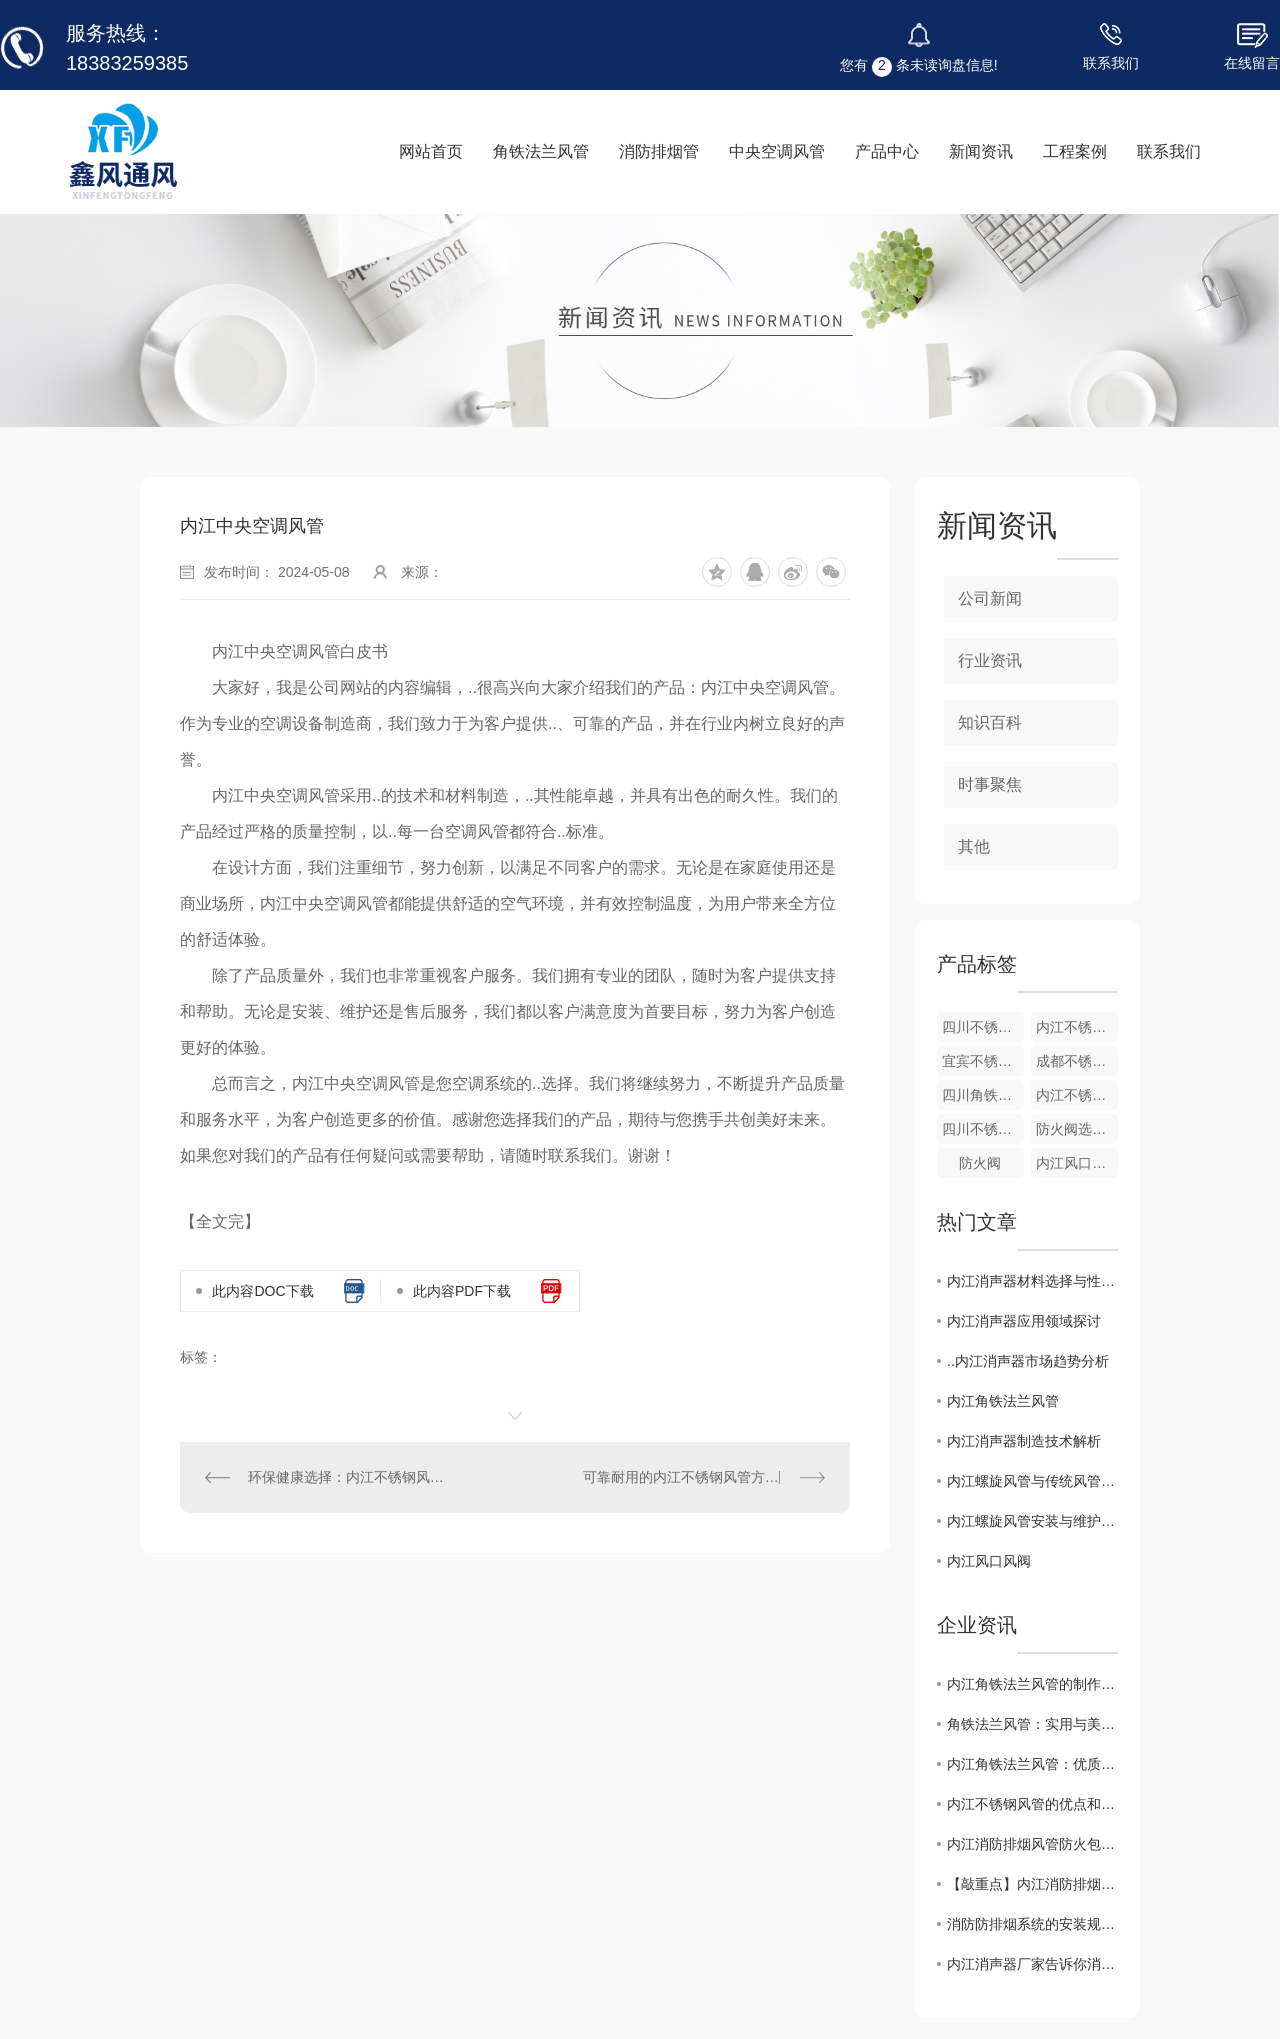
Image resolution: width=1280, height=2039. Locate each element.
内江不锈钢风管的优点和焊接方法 (1032, 1804)
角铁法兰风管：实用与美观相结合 (1032, 1724)
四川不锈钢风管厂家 (983, 1027)
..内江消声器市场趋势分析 (1028, 1361)
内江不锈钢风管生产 (1077, 1095)
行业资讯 (990, 660)
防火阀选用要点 (1077, 1129)
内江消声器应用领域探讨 (1024, 1321)
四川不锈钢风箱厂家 (983, 1129)
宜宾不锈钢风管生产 (983, 1061)
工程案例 (1075, 151)
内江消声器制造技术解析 (1024, 1441)
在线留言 (1252, 63)
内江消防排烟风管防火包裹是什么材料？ (1032, 1844)
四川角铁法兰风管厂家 (983, 1095)
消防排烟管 (659, 151)
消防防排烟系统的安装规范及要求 (1032, 1924)
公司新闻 (990, 598)
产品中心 (887, 151)
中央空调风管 (777, 151)
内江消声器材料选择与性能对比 (1032, 1281)
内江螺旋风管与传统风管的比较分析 (1032, 1481)
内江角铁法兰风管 (1003, 1401)
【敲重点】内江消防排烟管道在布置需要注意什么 (1032, 1884)
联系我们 (1111, 63)
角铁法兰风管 (541, 151)
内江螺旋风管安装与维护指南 (1032, 1521)
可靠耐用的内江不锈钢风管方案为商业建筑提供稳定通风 (704, 1477)
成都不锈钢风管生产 (1077, 1061)
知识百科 (990, 722)
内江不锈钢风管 (1077, 1027)
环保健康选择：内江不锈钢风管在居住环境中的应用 (348, 1477)
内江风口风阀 (1077, 1163)
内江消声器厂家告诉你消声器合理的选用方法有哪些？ (1032, 1964)
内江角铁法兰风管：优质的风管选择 (1032, 1764)
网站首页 (431, 151)
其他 (974, 846)
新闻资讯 (981, 151)
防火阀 (980, 1163)
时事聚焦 (990, 784)
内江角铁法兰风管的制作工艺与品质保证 (1032, 1684)
